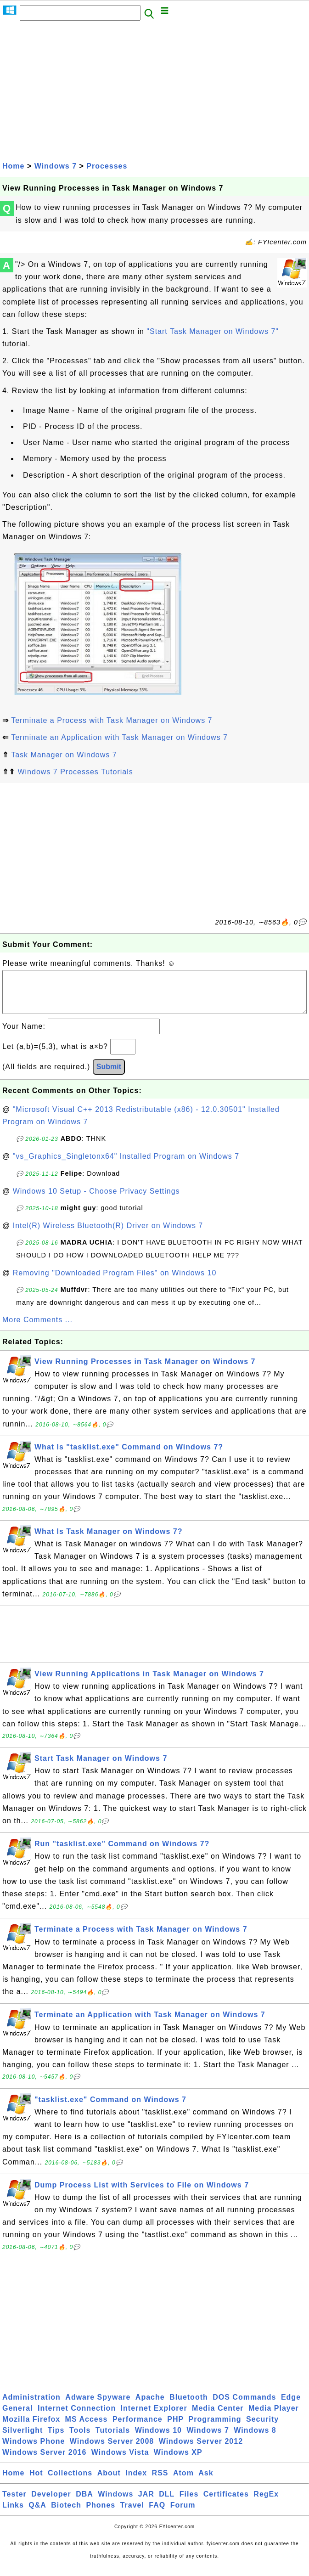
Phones (100, 2514)
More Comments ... (37, 1329)
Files (189, 2503)
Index (136, 2482)
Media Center (217, 2417)
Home (13, 166)
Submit (108, 1076)
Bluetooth (188, 2406)
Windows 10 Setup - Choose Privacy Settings (96, 1200)
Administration (31, 2406)
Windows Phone (33, 2450)
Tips (56, 2439)
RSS (160, 2482)
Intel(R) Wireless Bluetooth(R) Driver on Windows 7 (108, 1235)
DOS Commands (244, 2406)
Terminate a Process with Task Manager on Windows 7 (111, 720)
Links (13, 2514)
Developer (51, 2503)
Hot (36, 2482)
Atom (183, 2482)
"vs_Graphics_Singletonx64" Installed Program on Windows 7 (126, 1165)
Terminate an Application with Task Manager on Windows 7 (119, 737)
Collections (70, 2482)
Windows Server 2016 (44, 2461)
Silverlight (22, 2439)
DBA (84, 2503)
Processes (106, 166)
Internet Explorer (154, 2417)
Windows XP (178, 2461)
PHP (175, 2428)
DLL (166, 2503)
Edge (291, 2406)
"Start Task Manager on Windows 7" (212, 331)
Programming (215, 2428)
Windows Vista (120, 2461)
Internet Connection (77, 2417)
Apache (150, 2406)
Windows (115, 2503)
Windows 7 (55, 166)
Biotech (66, 2514)
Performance (137, 2428)
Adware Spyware (97, 2406)
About (109, 2482)
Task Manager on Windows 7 (64, 755)
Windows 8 (255, 2439)
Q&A (37, 2514)
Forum (183, 2514)
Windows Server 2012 (201, 2450)
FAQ (157, 2514)
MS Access (86, 2428)
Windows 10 (158, 2439)
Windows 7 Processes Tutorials (75, 772)
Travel (132, 2514)
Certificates (226, 2503)
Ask (205, 2482)
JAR (146, 2503)
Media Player (273, 2417)
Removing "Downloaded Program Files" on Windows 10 (115, 1282)
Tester (14, 2503)
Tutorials (113, 2439)
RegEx (266, 2503)
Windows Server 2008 (112, 2450)
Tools (79, 2439)
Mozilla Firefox (31, 2428)
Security (262, 2428)
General (17, 2417)
